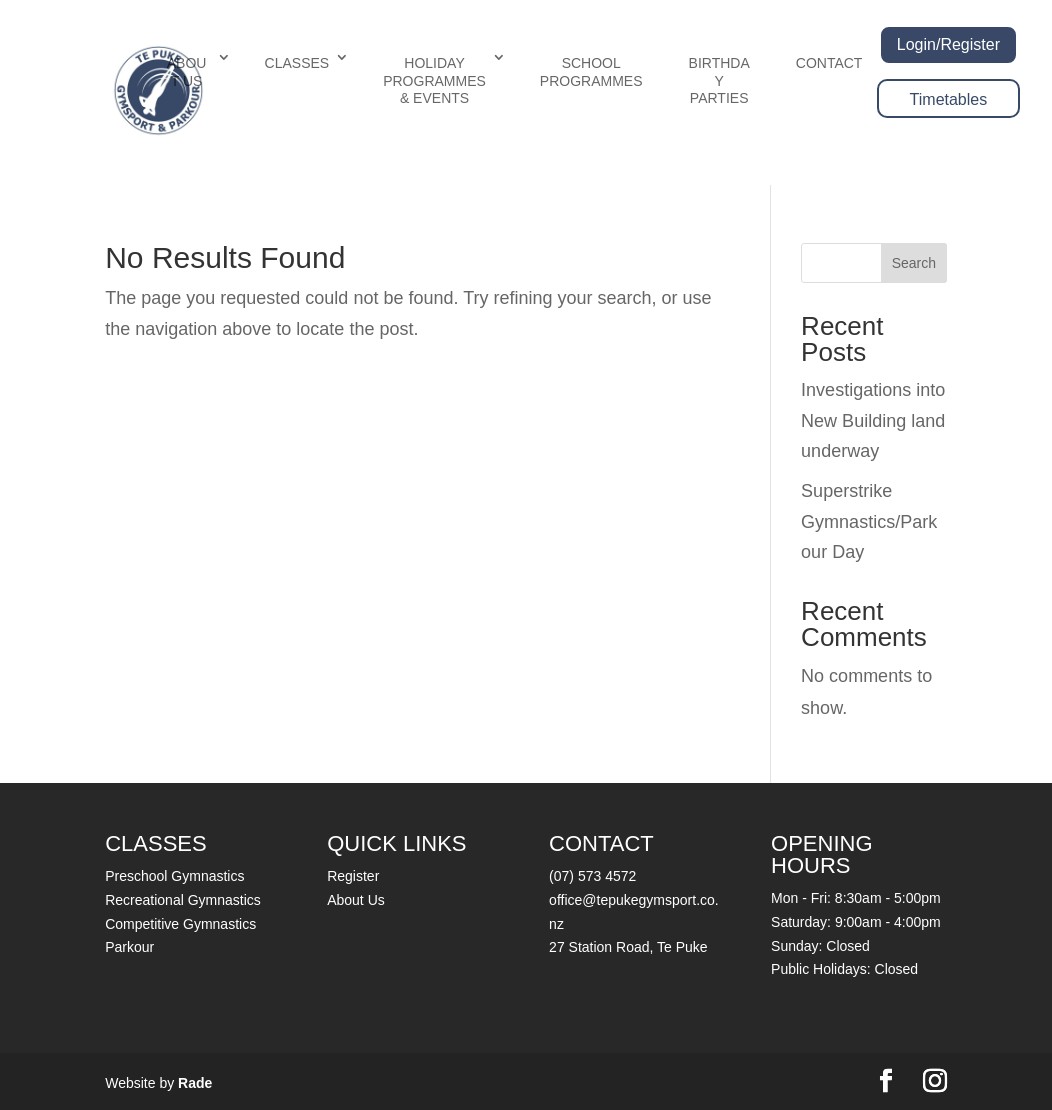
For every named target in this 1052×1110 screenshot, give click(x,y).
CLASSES (297, 63)
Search (914, 263)
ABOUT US (187, 72)
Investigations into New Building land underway (873, 420)
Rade (195, 1083)
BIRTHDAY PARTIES (719, 80)
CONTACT (829, 63)
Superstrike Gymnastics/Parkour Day (869, 521)
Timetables (949, 99)
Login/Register (948, 44)
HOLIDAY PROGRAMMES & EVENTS (434, 80)
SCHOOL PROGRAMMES (591, 72)
